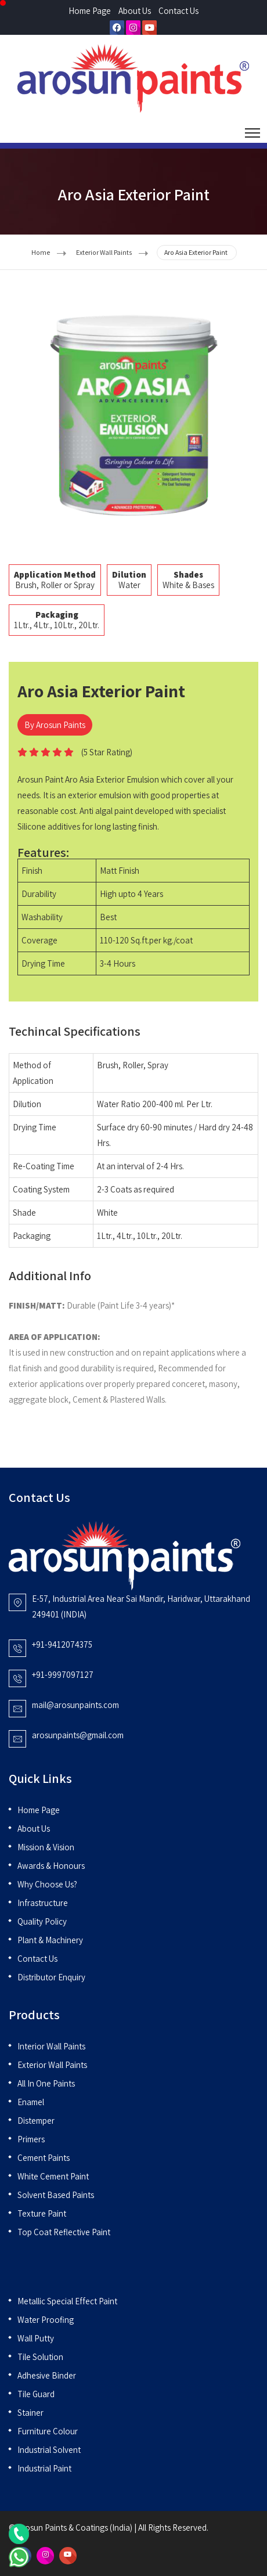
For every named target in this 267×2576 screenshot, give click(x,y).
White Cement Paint (53, 2176)
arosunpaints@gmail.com (78, 1735)
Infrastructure (42, 1902)
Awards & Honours (51, 1865)
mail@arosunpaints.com (75, 1704)
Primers (31, 2139)
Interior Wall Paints (51, 2046)
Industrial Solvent (49, 2449)
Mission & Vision (45, 1847)
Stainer (30, 2412)
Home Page (89, 10)
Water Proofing (45, 2319)
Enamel (30, 2101)
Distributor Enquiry (51, 1977)
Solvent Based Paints (55, 2194)
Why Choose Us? (47, 1884)
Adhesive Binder (46, 2375)
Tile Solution (40, 2356)
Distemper (36, 2120)
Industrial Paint (44, 2468)
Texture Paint (41, 2213)
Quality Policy (42, 1921)
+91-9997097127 (62, 1674)
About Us (134, 10)
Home (40, 252)
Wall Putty (35, 2338)
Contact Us (178, 10)
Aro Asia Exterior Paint (196, 252)
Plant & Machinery (50, 1939)
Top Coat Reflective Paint (63, 2232)
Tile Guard (36, 2394)
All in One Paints (46, 2083)
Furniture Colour (47, 2431)
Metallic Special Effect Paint (67, 2301)
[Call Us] (19, 2532)
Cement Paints (43, 2157)
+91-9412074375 (62, 1644)
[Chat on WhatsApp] (19, 2555)
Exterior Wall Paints (104, 252)
